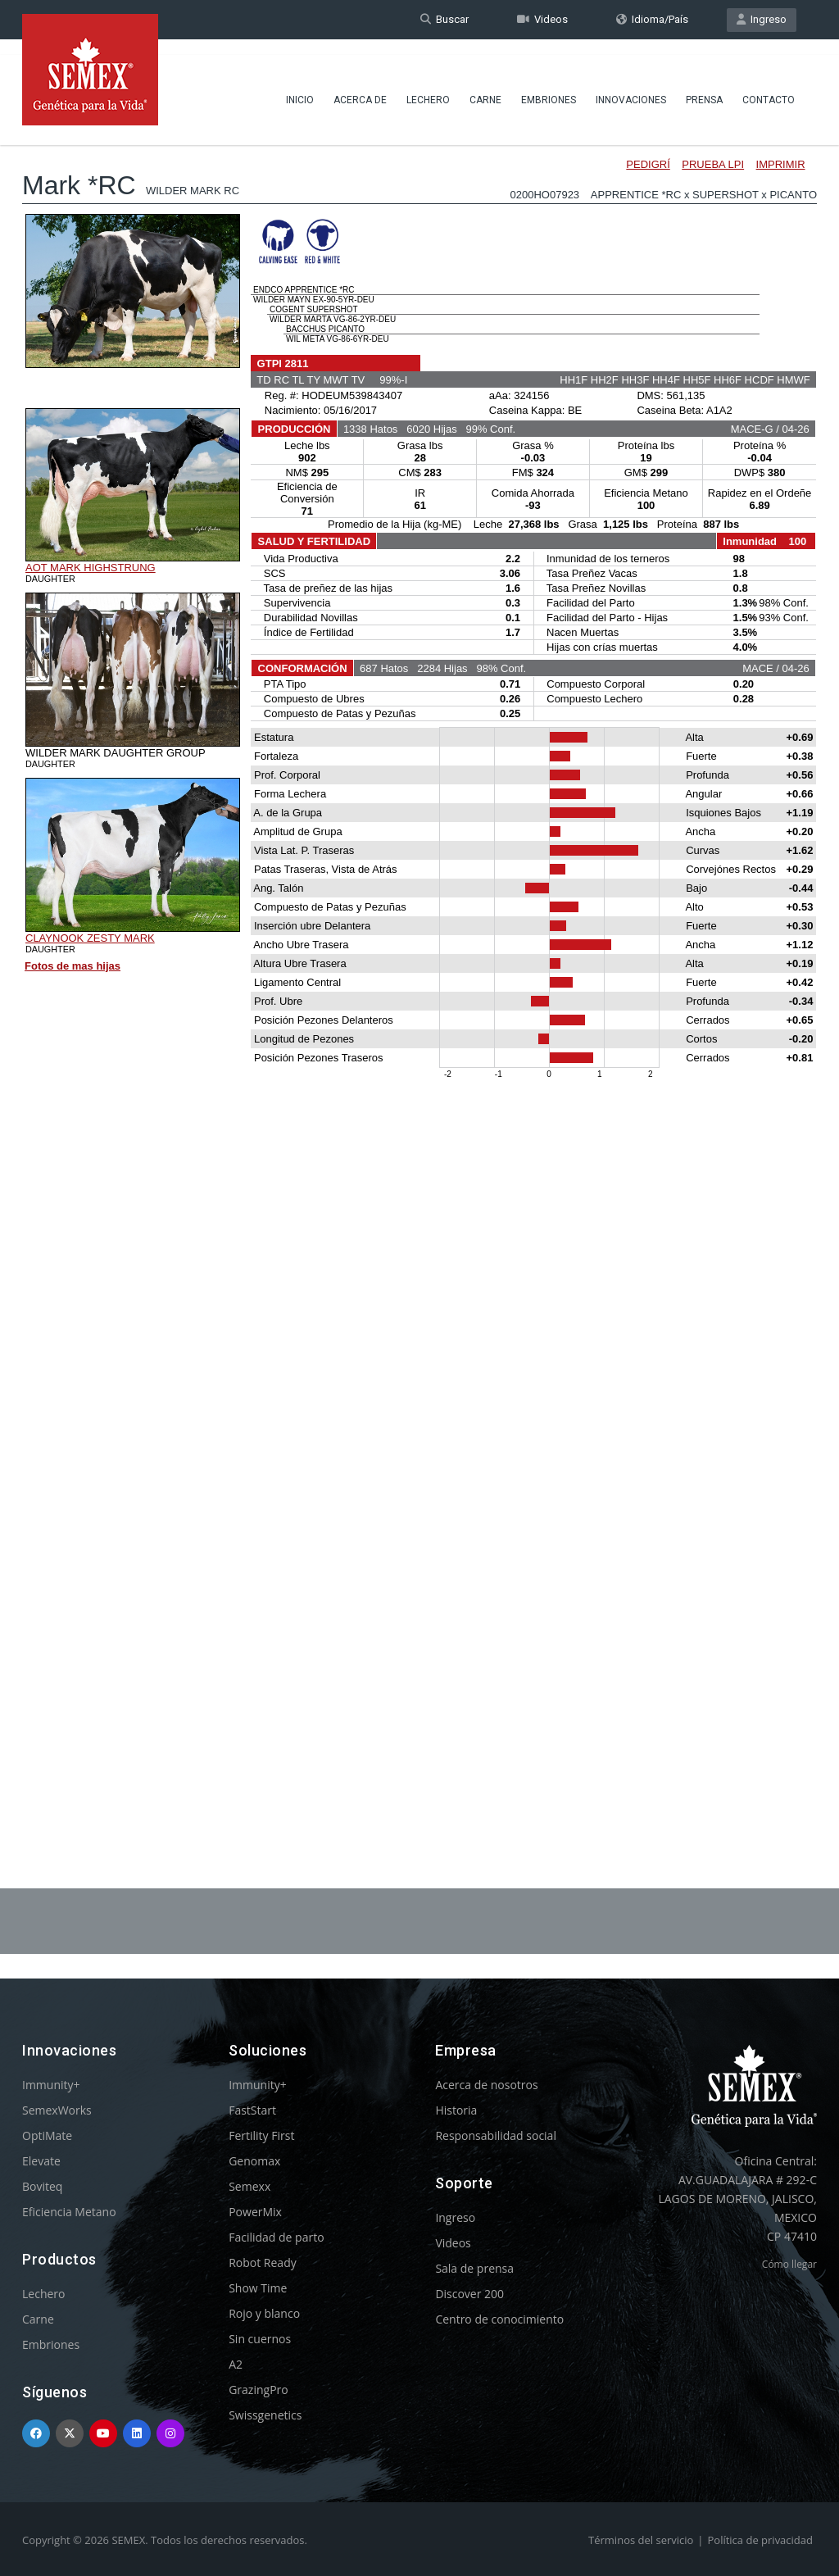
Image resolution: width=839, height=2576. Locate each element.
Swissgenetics (265, 2415)
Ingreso (762, 19)
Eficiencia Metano (69, 2211)
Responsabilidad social (495, 2135)
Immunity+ (51, 2084)
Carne (485, 86)
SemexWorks (57, 2110)
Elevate (41, 2161)
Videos (542, 19)
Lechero (428, 86)
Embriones (548, 86)
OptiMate (47, 2135)
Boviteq (42, 2186)
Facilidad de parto (276, 2237)
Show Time (258, 2288)
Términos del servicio (640, 2540)
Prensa (704, 86)
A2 (236, 2364)
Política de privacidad (760, 2540)
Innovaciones (631, 86)
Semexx (249, 2186)
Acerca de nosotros (486, 2084)
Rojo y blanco (264, 2313)
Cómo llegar (789, 2264)
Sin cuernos (260, 2339)
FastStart (252, 2110)
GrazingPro (258, 2389)
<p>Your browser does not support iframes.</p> (419, 965)
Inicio (300, 86)
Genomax (254, 2161)
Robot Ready (263, 2262)
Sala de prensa (474, 2268)
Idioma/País (652, 19)
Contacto (768, 86)
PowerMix (255, 2211)
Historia (456, 2110)
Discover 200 (469, 2293)
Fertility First (261, 2135)
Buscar (444, 19)
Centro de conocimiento (499, 2319)
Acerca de (360, 86)
